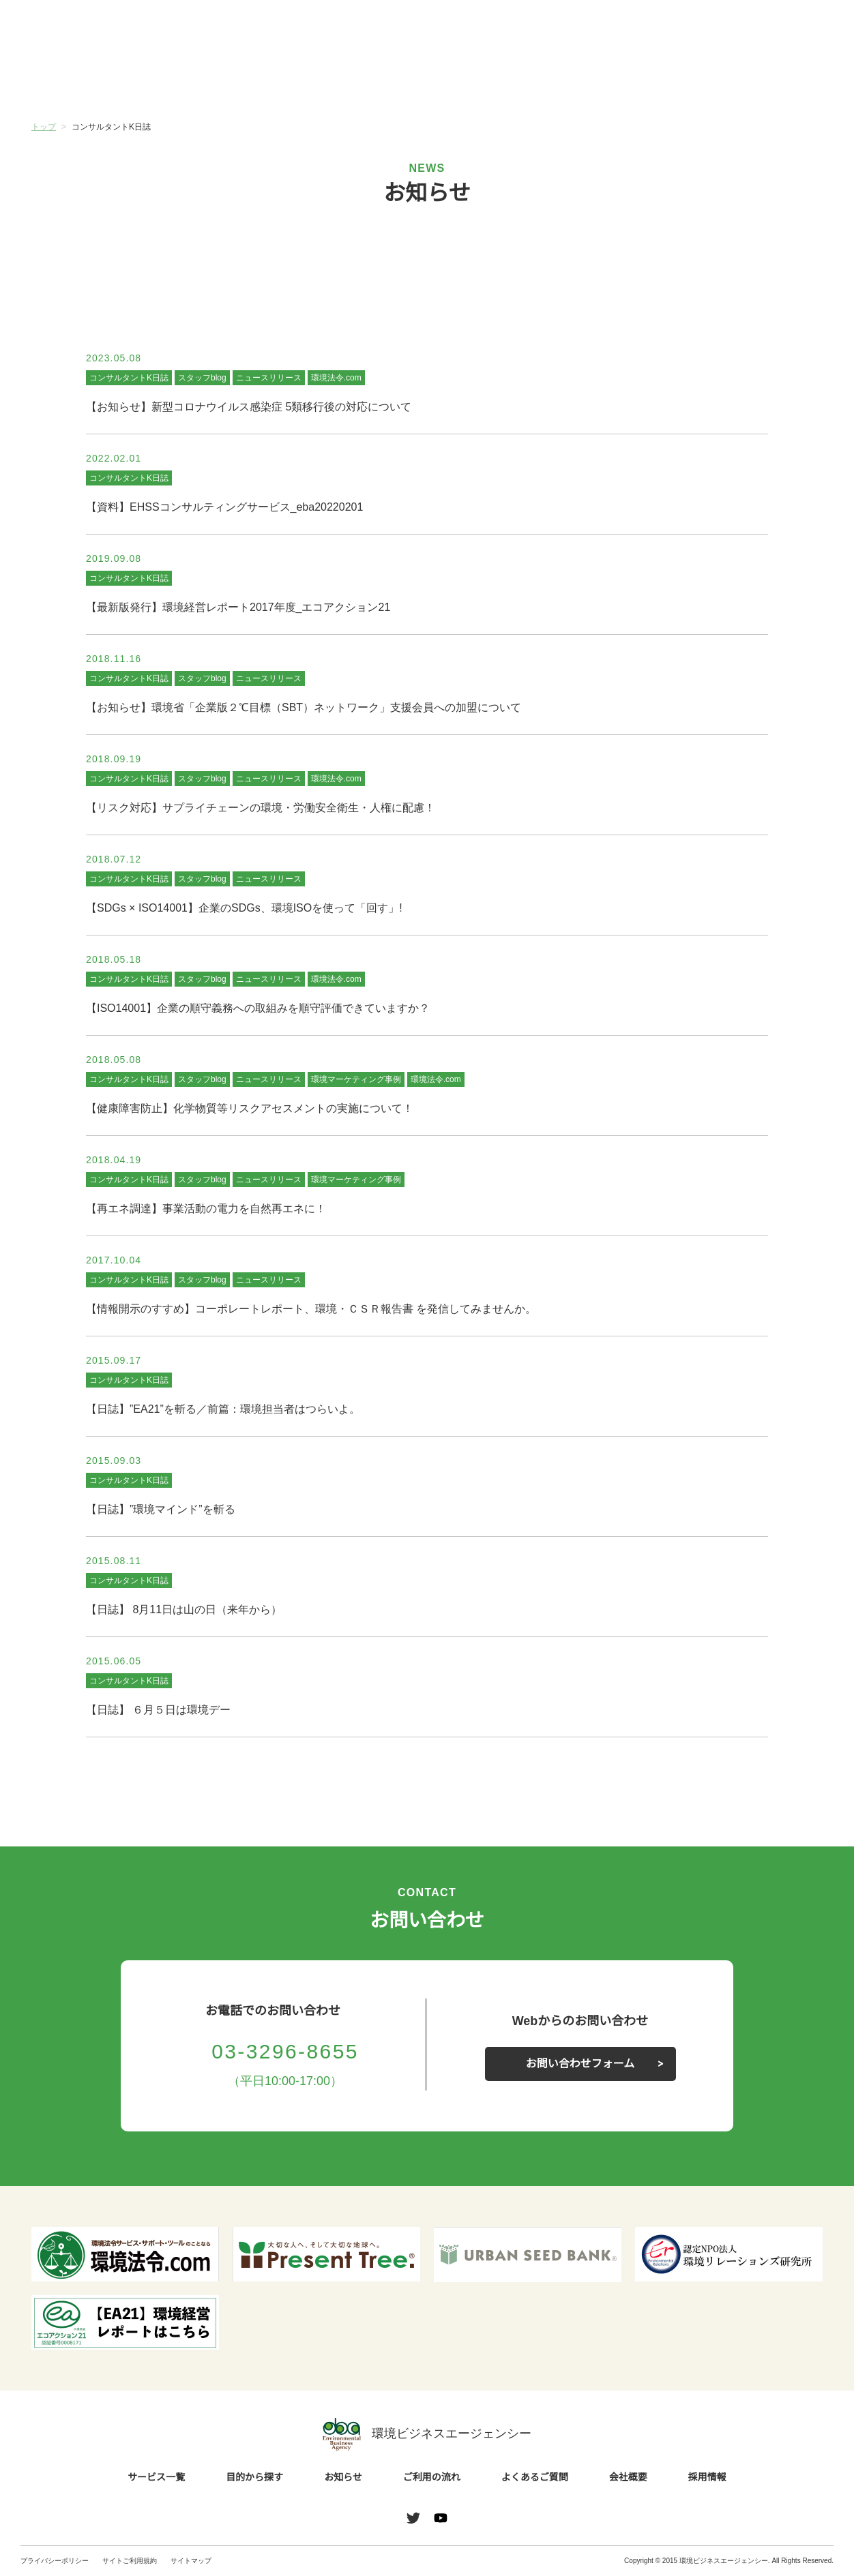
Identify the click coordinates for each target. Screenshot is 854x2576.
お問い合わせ (798, 29)
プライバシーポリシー (54, 2561)
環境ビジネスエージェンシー (427, 2434)
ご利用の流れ (493, 81)
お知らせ (361, 80)
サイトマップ (191, 2561)
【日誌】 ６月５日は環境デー (158, 1710)
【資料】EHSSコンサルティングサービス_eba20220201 (224, 507)
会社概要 (756, 81)
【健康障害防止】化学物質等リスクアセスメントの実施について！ (249, 1108)
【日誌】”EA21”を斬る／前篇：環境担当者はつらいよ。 (221, 1409)
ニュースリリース (269, 377)
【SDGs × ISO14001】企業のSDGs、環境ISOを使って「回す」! (243, 908)
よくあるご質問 (624, 81)
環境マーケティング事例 (355, 1079)
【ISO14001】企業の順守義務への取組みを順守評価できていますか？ (258, 1008)
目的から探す (229, 81)
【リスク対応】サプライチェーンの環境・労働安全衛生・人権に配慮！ (260, 808)
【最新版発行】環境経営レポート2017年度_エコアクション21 (238, 607)
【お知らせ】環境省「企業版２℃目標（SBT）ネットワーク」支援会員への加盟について (304, 708)
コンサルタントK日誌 (128, 377)
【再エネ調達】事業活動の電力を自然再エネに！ (206, 1209)
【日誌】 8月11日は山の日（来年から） (184, 1610)
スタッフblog (202, 377)
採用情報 (707, 2478)
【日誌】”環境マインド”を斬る (159, 1509)
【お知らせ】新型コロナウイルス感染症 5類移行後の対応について (248, 407)
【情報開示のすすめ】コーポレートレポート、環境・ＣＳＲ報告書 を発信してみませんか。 (311, 1309)
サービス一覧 (97, 81)
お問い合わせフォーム (580, 2064)
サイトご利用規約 (129, 2561)
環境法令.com (337, 377)
